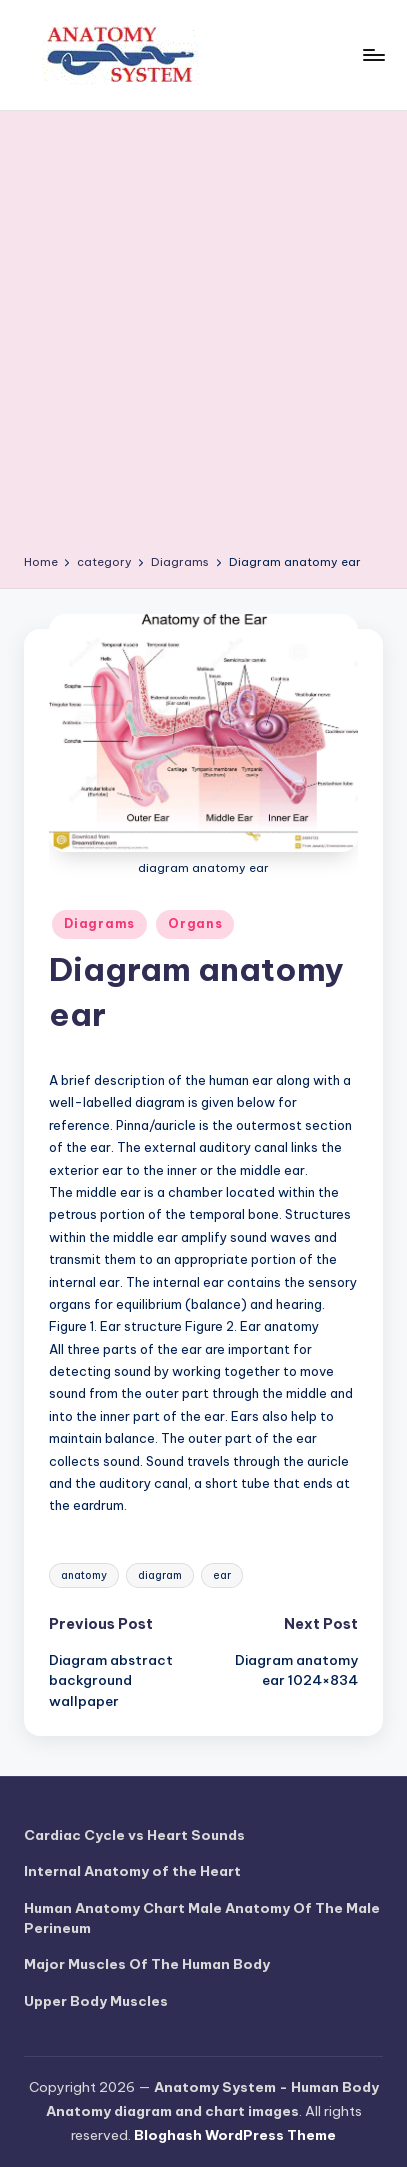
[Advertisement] (203, 339)
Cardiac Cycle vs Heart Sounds (134, 1835)
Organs (195, 923)
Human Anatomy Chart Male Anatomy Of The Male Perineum (202, 1918)
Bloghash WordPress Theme (235, 2135)
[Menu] (373, 54)
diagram (160, 1575)
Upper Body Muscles (96, 2001)
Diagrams (99, 923)
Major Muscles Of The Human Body (147, 1964)
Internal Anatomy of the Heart (132, 1871)
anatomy (84, 1575)
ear (222, 1575)
